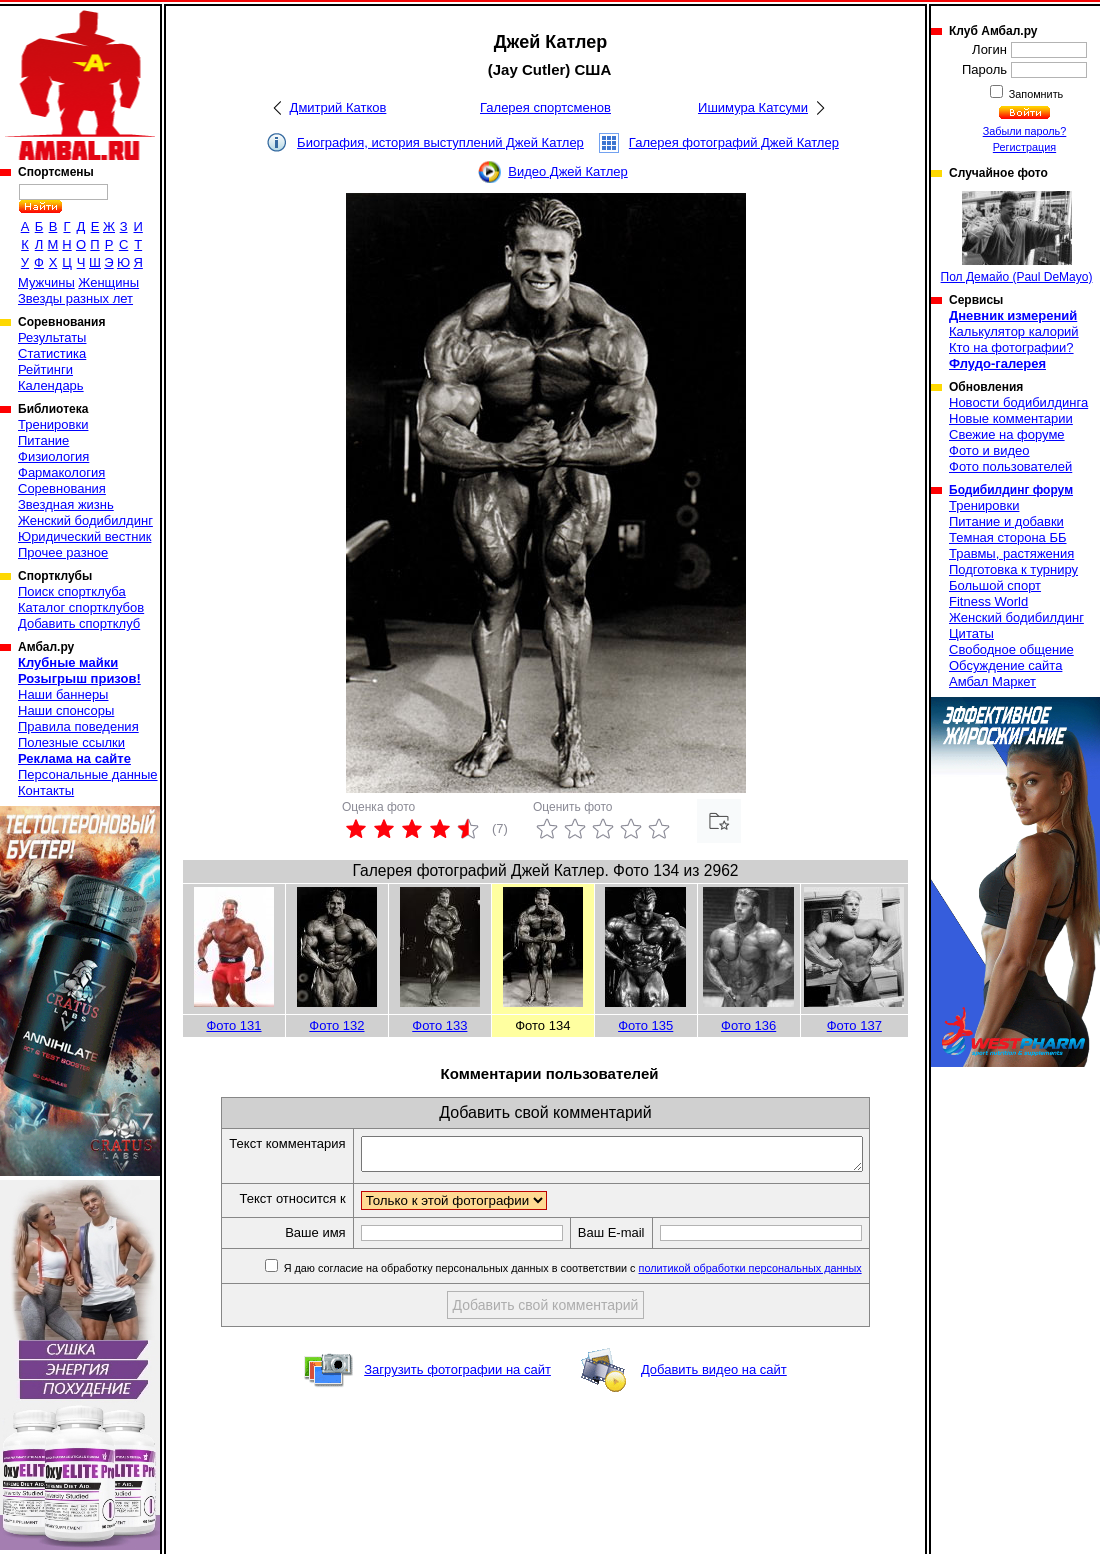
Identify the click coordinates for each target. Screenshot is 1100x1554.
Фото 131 (233, 1025)
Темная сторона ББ (1008, 537)
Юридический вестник (84, 536)
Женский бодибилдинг (85, 520)
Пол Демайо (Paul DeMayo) (1017, 237)
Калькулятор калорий (1014, 331)
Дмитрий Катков (338, 107)
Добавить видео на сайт (714, 1375)
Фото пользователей (1010, 466)
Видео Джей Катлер (567, 171)
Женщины (108, 282)
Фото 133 (439, 1025)
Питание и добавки (1006, 521)
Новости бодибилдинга (1018, 402)
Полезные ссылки (71, 742)
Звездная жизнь (66, 504)
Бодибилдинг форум (1011, 490)
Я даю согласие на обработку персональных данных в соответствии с (601, 1274)
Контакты (46, 790)
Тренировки (53, 424)
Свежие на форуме (1007, 434)
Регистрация (1024, 147)
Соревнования (62, 488)
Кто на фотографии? (1011, 347)
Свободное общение (1011, 649)
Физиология (53, 456)
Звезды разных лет (75, 298)
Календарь (51, 385)
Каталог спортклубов (81, 607)
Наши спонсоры (66, 710)
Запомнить (1035, 94)
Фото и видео (989, 450)
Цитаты (971, 633)
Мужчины (46, 282)
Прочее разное (63, 552)
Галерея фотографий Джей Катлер (734, 142)
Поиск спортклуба (72, 591)
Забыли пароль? (1025, 131)
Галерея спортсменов (545, 107)
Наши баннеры (63, 694)
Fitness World (988, 601)
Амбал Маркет (992, 681)
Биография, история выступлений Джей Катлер (440, 142)
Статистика (52, 353)
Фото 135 (645, 1025)
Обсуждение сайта (1005, 665)
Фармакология (61, 472)
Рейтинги (45, 369)
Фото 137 (854, 1025)
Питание (43, 440)
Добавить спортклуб (79, 623)
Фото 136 (748, 1025)
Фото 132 (336, 1025)
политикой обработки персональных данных (780, 1274)
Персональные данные (88, 774)
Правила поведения (78, 726)
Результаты (52, 337)
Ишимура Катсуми (753, 107)
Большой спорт (995, 585)
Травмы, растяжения (1011, 553)
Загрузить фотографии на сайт (457, 1375)
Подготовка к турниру (1013, 569)
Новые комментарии (1011, 418)
